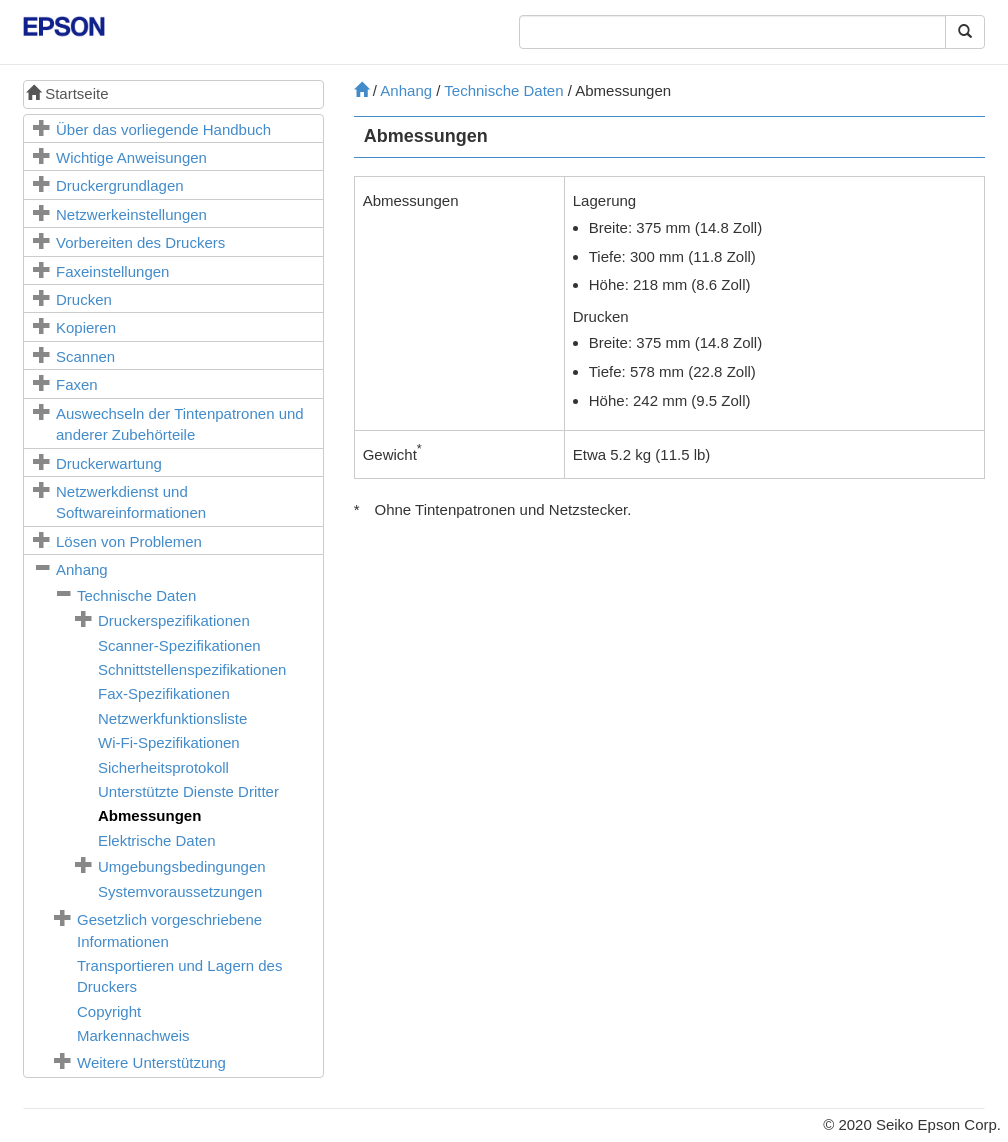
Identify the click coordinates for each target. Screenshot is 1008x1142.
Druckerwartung (109, 463)
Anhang (82, 569)
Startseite (67, 93)
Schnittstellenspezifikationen (192, 669)
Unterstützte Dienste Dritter (188, 791)
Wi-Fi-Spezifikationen (169, 742)
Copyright (109, 1011)
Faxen (77, 384)
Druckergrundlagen (120, 185)
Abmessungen (149, 815)
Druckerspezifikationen (174, 620)
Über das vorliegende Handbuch (163, 129)
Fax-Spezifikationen (164, 693)
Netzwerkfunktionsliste (172, 718)
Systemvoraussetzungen (180, 891)
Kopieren (86, 327)
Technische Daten (136, 595)
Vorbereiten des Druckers (140, 242)
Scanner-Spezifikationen (179, 645)
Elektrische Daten (157, 840)
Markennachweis (133, 1035)
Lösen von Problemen (129, 541)
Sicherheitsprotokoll (163, 767)
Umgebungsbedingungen (182, 866)
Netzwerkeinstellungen (131, 214)
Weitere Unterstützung (151, 1062)
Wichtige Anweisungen (131, 157)
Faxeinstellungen (112, 271)
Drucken (84, 299)
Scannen (85, 356)
